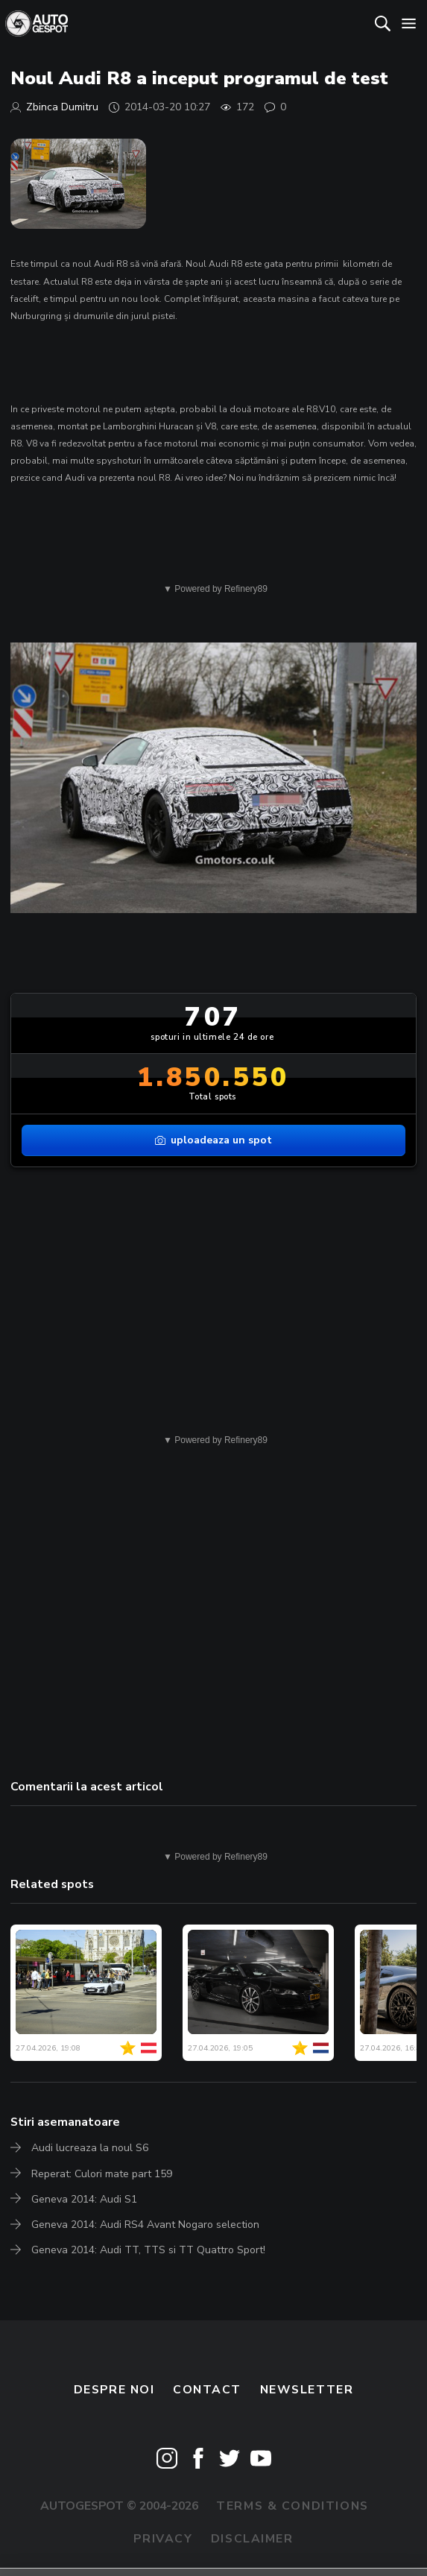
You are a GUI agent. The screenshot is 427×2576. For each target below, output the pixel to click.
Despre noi (114, 2389)
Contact (207, 2389)
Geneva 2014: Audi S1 (84, 2199)
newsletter (307, 2389)
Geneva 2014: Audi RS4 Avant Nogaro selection (145, 2224)
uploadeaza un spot (213, 1140)
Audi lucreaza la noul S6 (89, 2148)
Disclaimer (252, 2539)
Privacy (162, 2539)
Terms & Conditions (292, 2506)
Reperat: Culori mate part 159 (101, 2174)
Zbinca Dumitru (62, 107)
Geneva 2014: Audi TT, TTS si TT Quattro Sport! (148, 2250)
